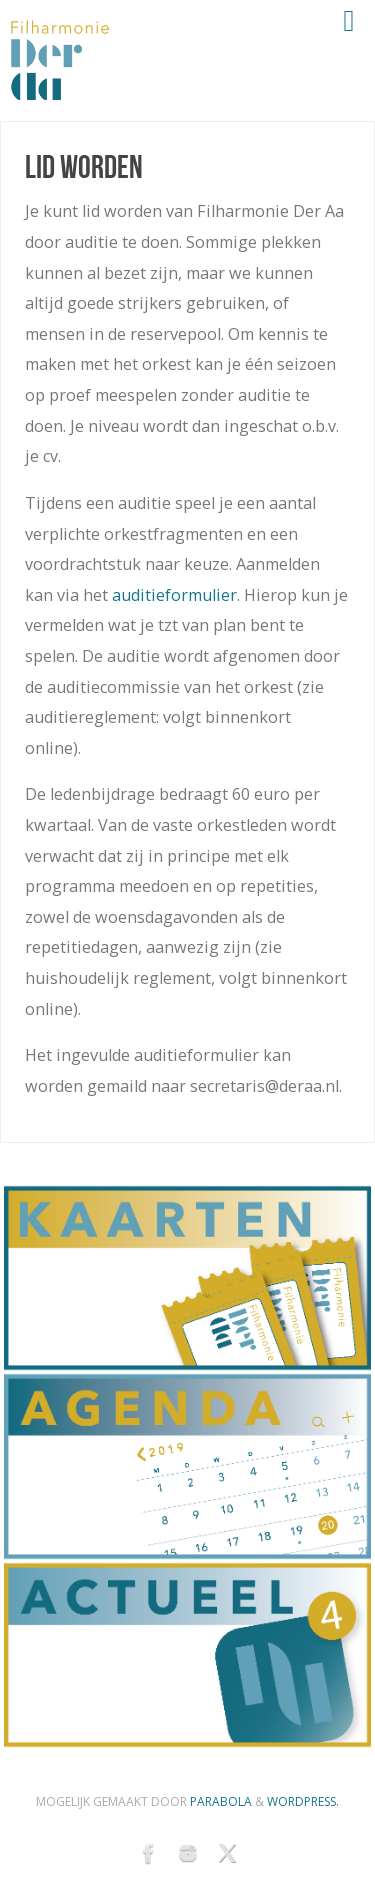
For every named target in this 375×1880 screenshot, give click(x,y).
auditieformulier (174, 595)
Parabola (221, 1801)
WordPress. (303, 1801)
